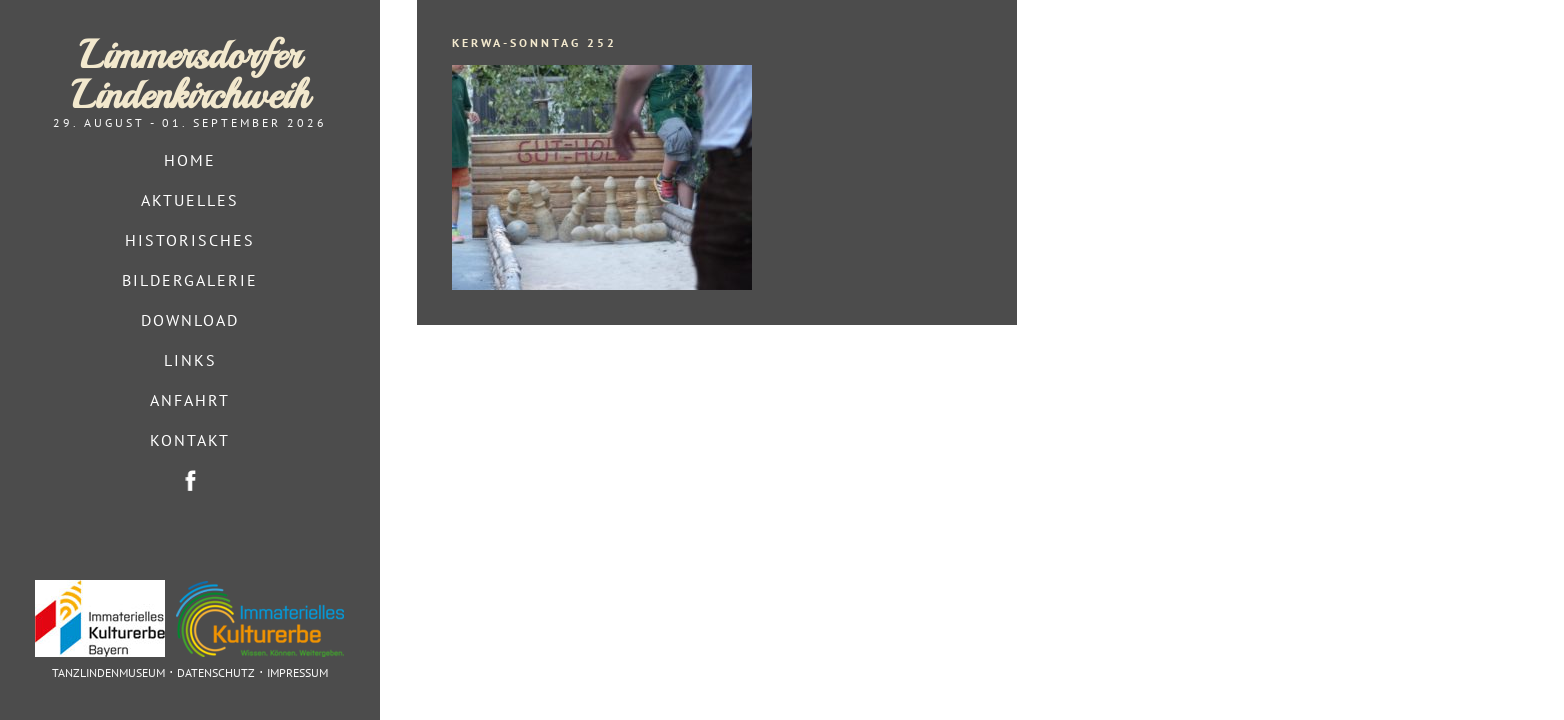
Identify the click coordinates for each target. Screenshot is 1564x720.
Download (190, 320)
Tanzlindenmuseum (108, 672)
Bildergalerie (190, 280)
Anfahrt (190, 400)
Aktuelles (190, 200)
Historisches (190, 240)
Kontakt (190, 440)
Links (190, 360)
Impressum (297, 672)
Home (190, 160)
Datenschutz (216, 672)
